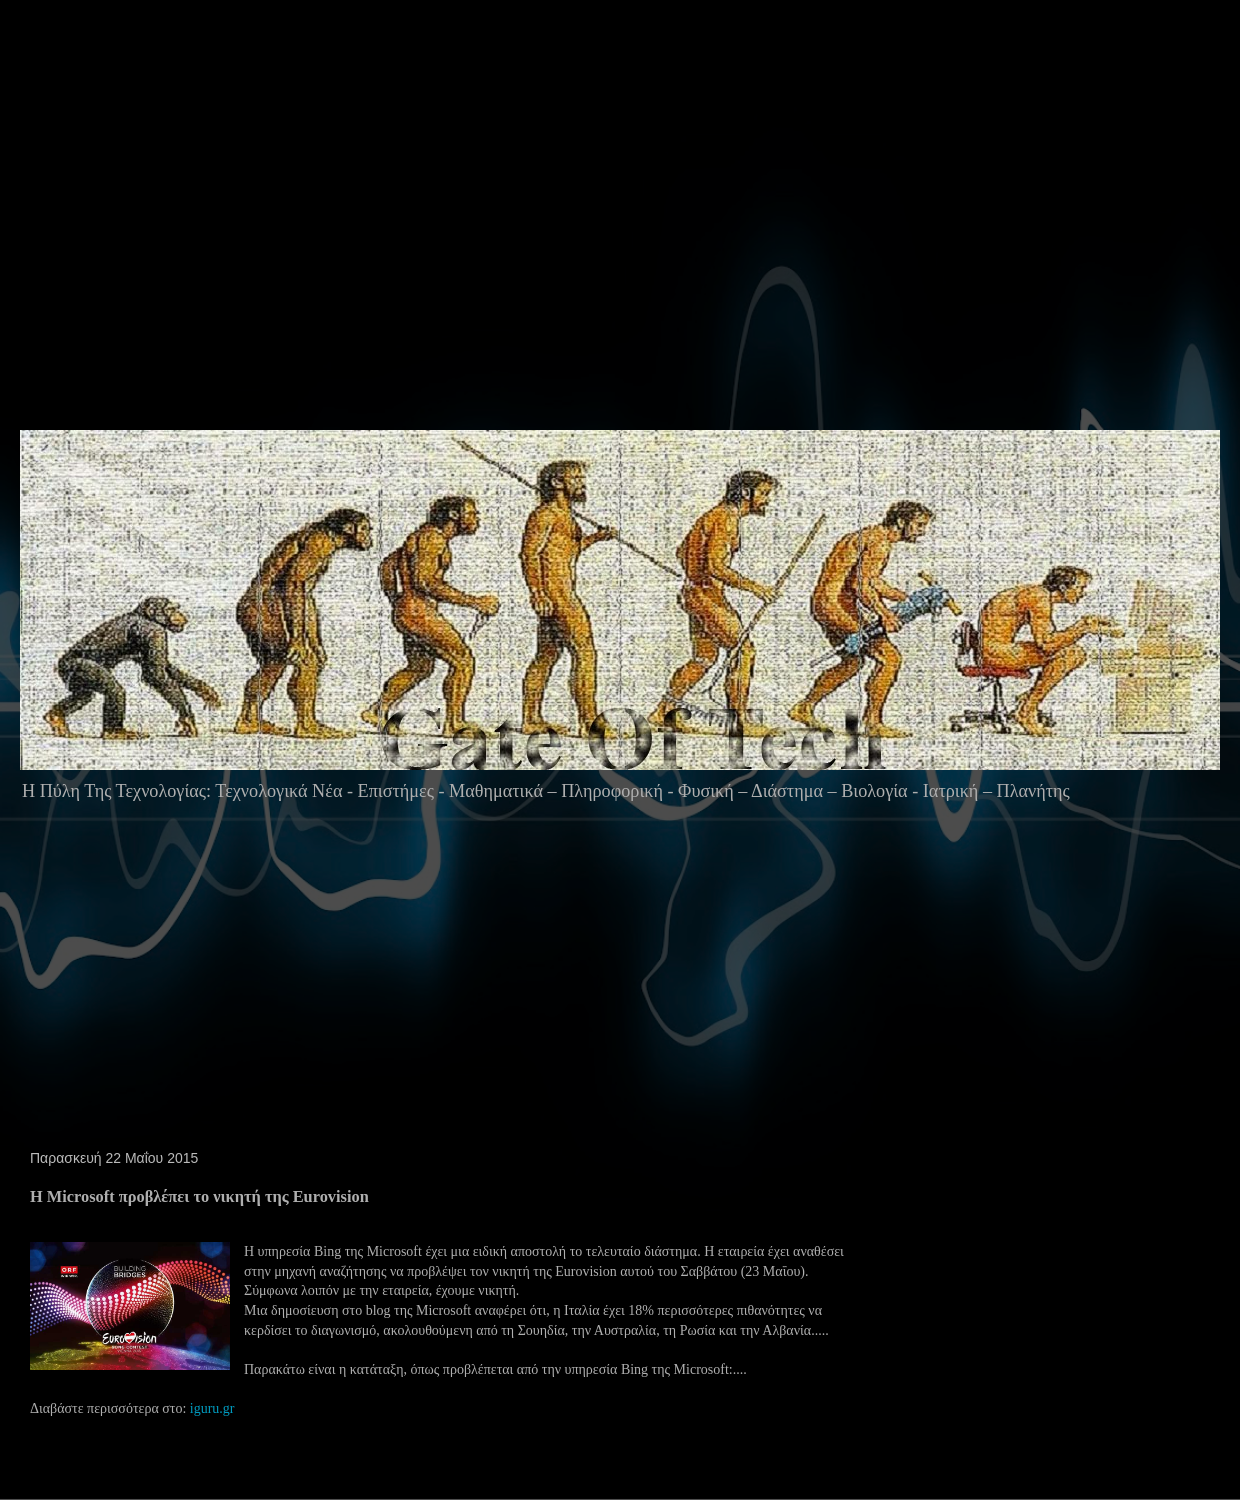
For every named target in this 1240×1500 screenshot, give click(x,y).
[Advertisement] (395, 254)
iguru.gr (212, 1408)
